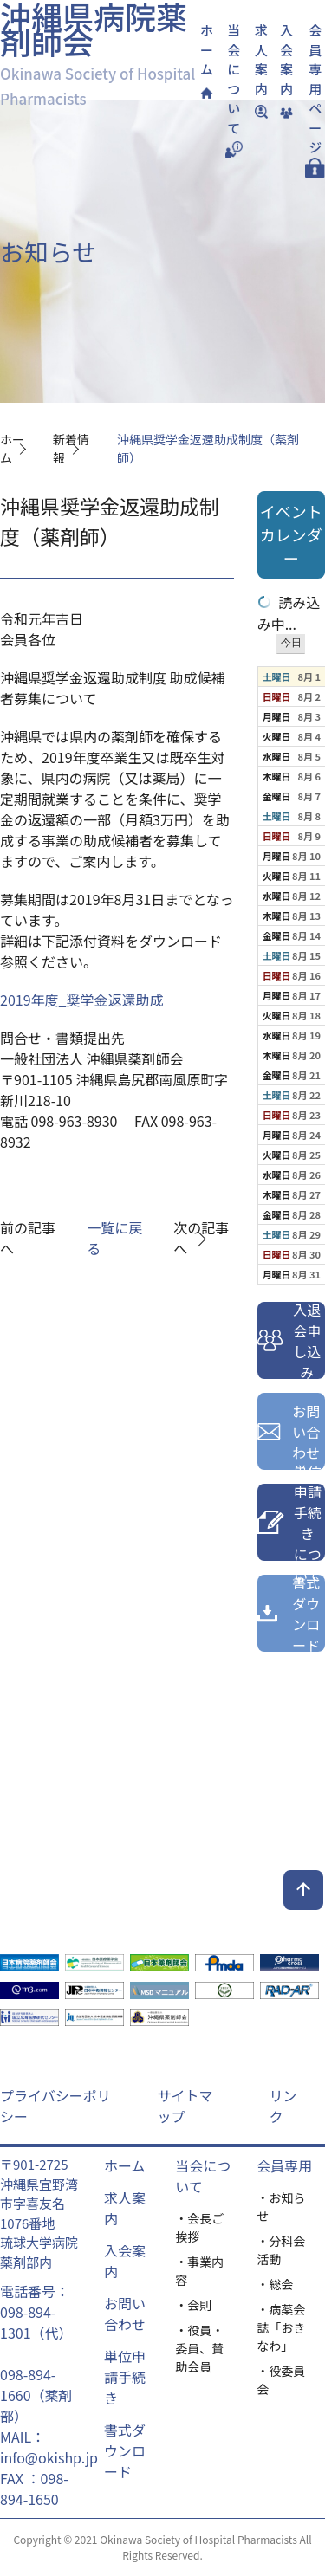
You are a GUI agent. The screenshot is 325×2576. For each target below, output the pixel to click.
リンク (282, 2105)
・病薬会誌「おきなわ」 (281, 2327)
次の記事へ (201, 1238)
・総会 (275, 2284)
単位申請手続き (125, 2377)
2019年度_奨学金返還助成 (81, 999)
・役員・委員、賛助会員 (199, 2348)
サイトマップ (184, 2105)
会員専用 (284, 2165)
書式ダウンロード (125, 2450)
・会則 (193, 2305)
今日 (291, 643)
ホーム (125, 2165)
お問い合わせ (125, 2313)
